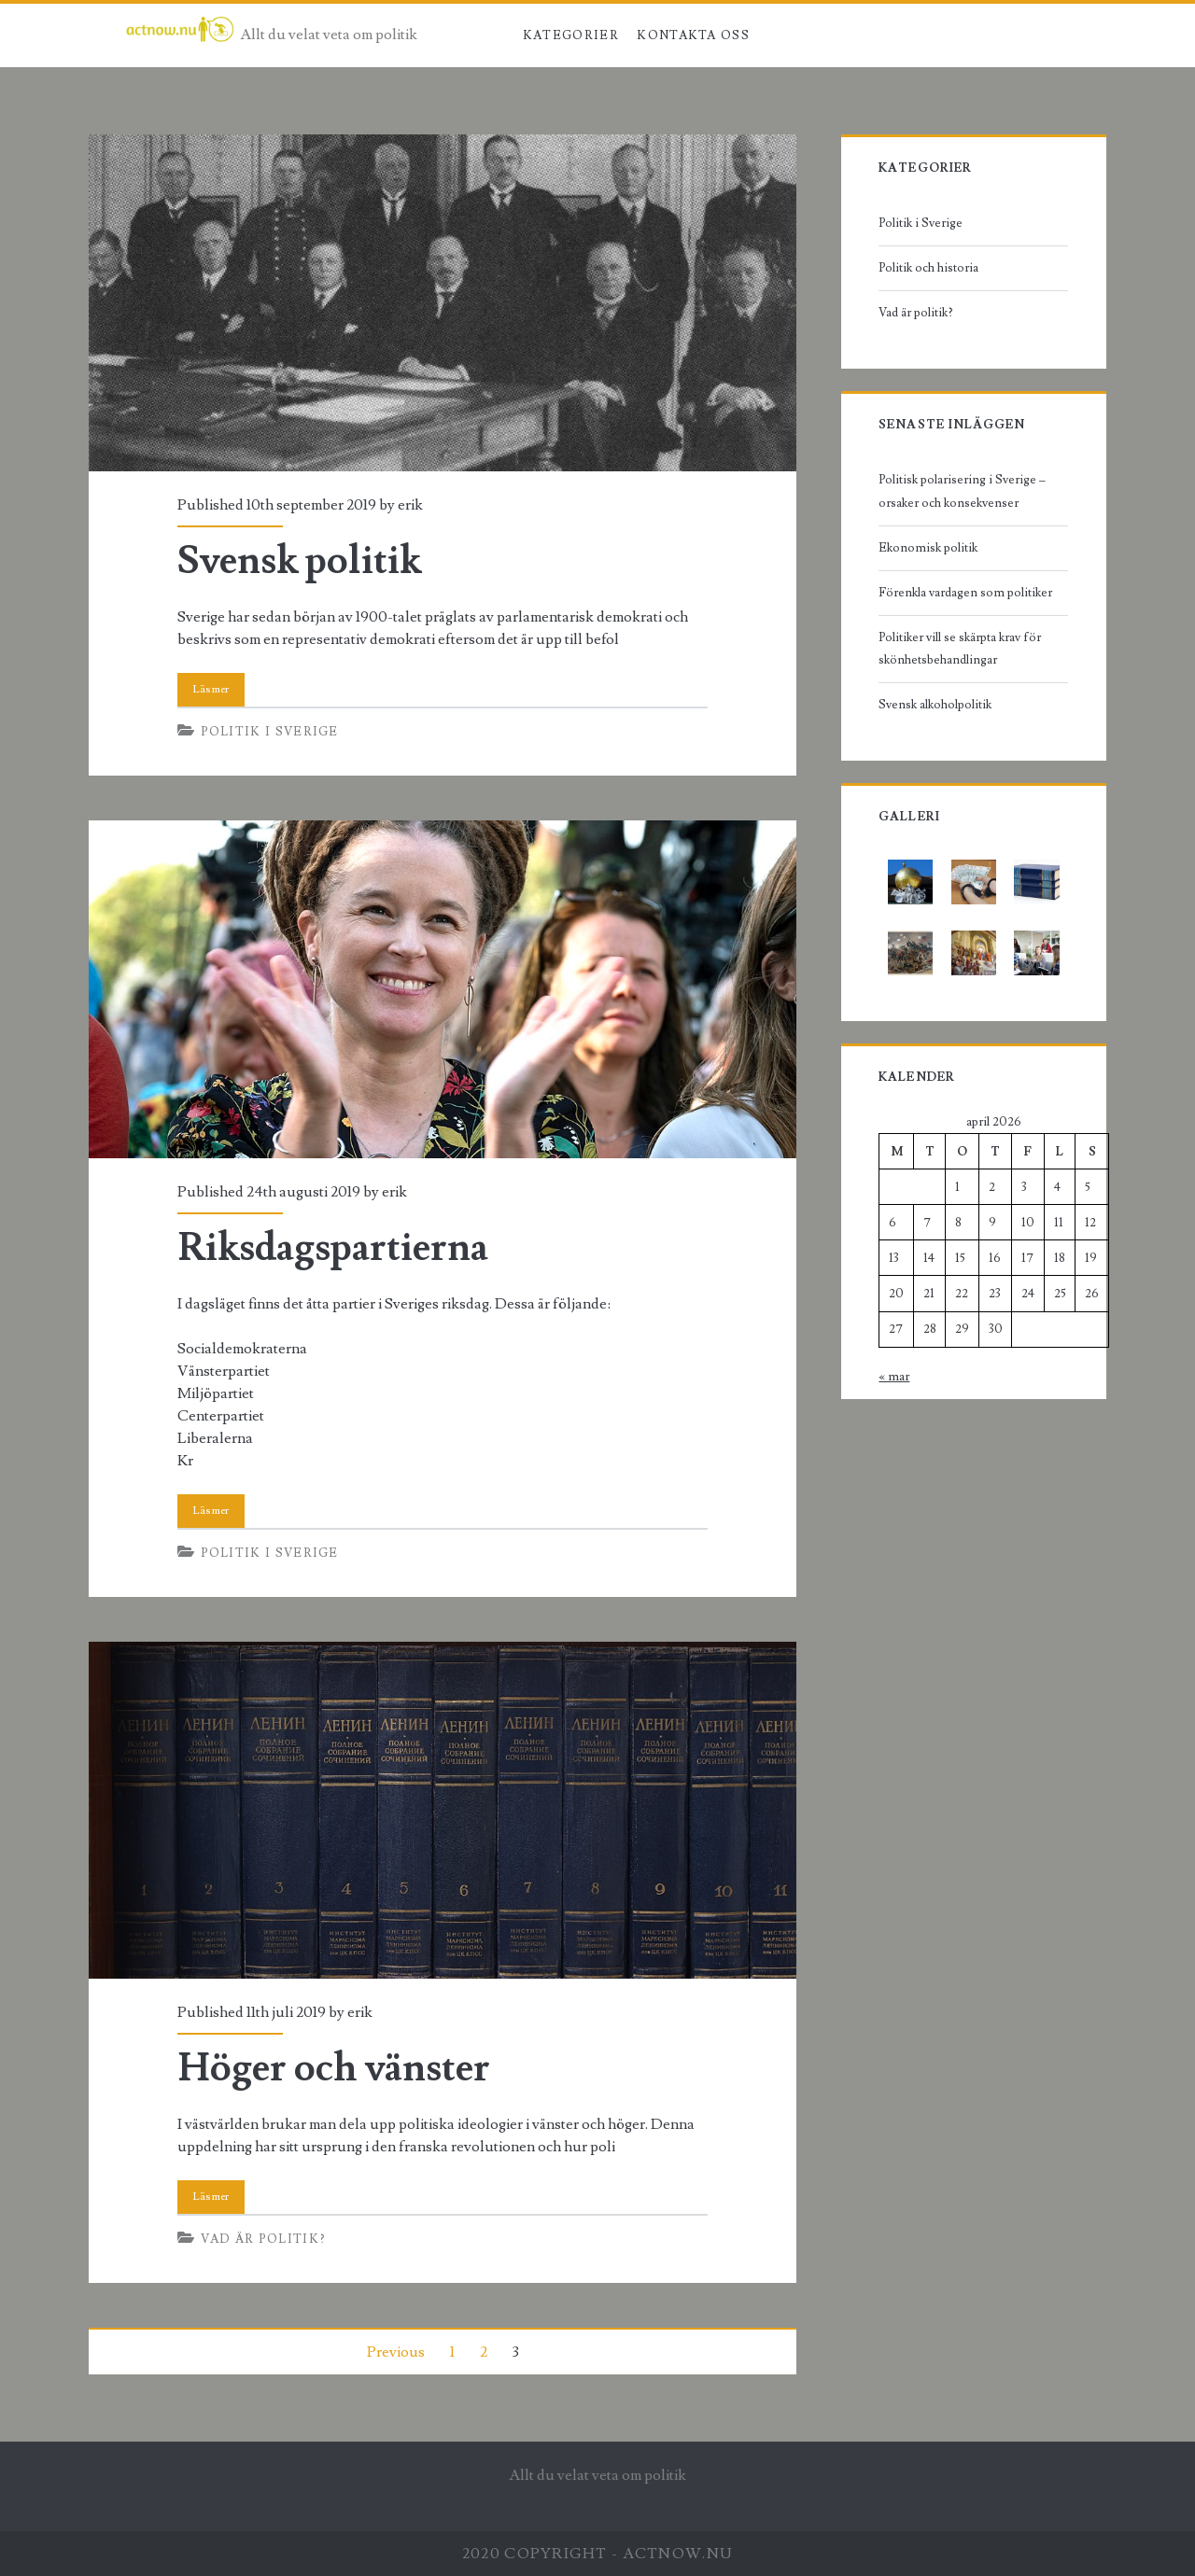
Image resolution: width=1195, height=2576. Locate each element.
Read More (211, 690)
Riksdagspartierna (442, 988)
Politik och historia (928, 267)
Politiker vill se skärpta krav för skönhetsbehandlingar (960, 648)
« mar (894, 1376)
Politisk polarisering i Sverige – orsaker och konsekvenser (962, 491)
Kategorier (571, 35)
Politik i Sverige (270, 731)
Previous (396, 2352)
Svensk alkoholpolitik (935, 704)
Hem (487, 35)
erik (410, 505)
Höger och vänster (442, 1810)
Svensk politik (442, 302)
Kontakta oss (693, 35)
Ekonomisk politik (928, 547)
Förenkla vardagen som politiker (965, 592)
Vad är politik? (264, 2239)
